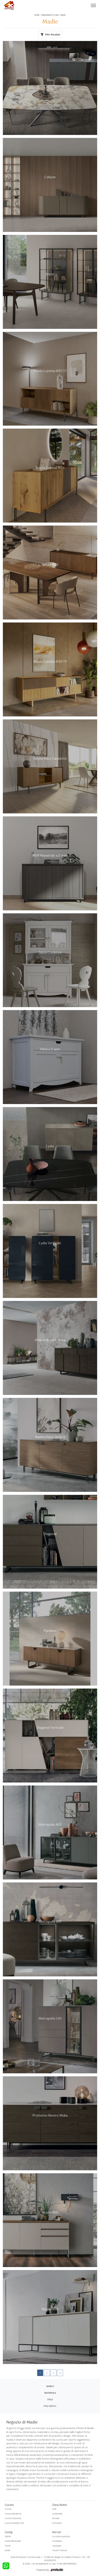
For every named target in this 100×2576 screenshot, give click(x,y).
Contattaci (57, 2540)
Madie (63, 15)
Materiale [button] (50, 2392)
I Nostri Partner (59, 2550)
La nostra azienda (61, 2536)
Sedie (7, 2550)
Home (36, 15)
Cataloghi (56, 2545)
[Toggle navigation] (93, 5)
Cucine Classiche (13, 2518)
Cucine (8, 2508)
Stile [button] (50, 2399)
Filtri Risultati (50, 34)
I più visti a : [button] (50, 2406)
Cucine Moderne (13, 2513)
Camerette (57, 2513)
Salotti (8, 2536)
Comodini (57, 2522)
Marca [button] (50, 2386)
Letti (54, 2508)
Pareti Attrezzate (13, 2540)
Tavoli (8, 2545)
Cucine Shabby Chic (14, 2522)
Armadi (55, 2518)
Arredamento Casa (49, 15)
